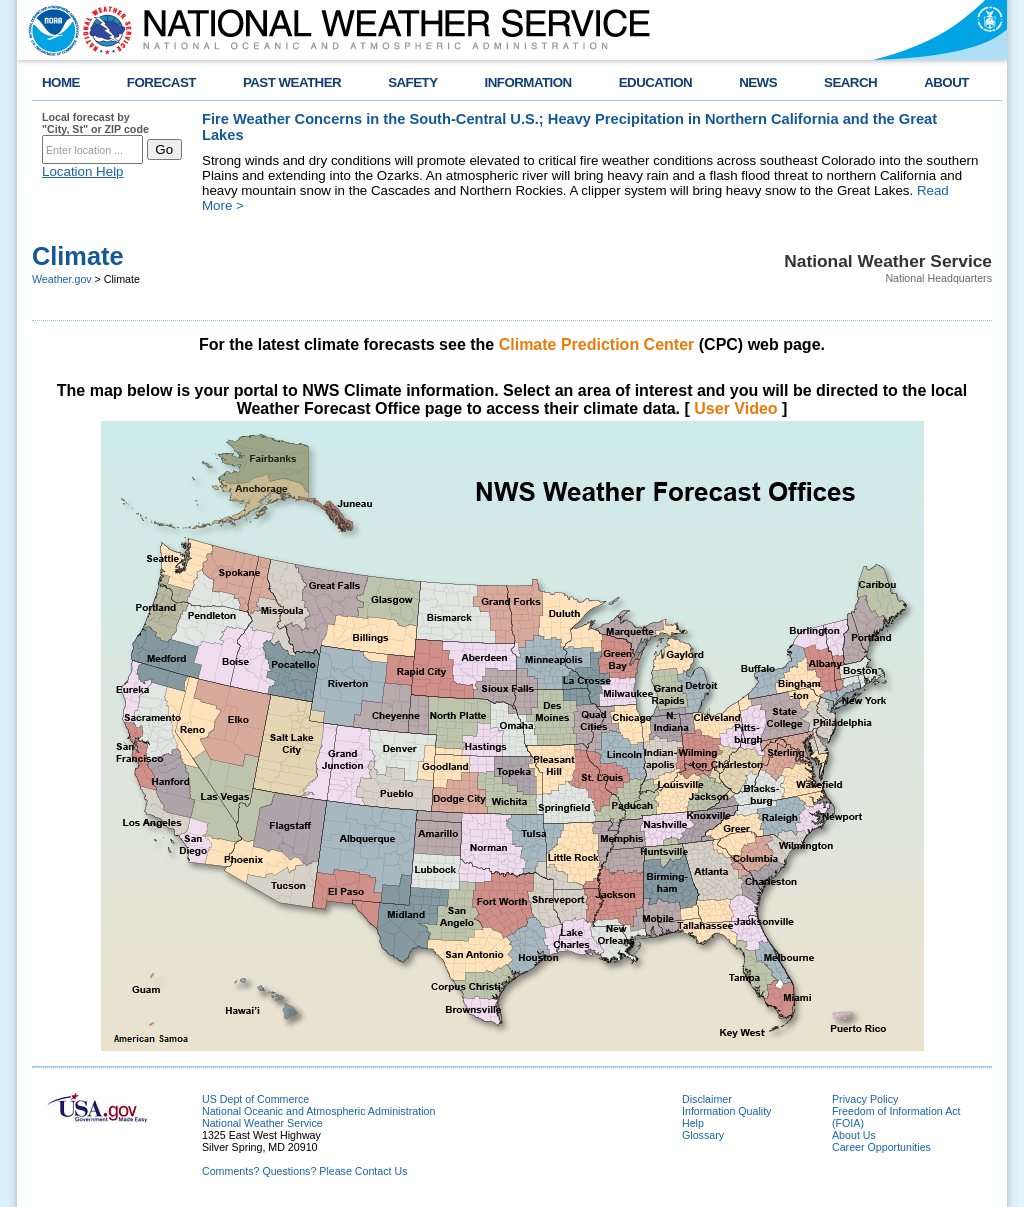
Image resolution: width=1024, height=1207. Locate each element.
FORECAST (161, 82)
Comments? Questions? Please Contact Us (305, 1171)
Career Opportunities (881, 1147)
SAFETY (412, 82)
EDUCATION (655, 82)
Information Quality (726, 1111)
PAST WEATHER (292, 82)
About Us (854, 1135)
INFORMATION (528, 82)
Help (693, 1123)
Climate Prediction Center (597, 344)
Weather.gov (62, 279)
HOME (61, 82)
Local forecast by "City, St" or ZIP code (95, 123)
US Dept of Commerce (255, 1099)
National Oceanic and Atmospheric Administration (318, 1111)
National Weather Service (262, 1123)
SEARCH (850, 82)
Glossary (703, 1135)
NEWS (758, 82)
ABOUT (946, 82)
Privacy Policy (865, 1099)
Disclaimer (707, 1099)
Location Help (83, 171)
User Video (735, 408)
